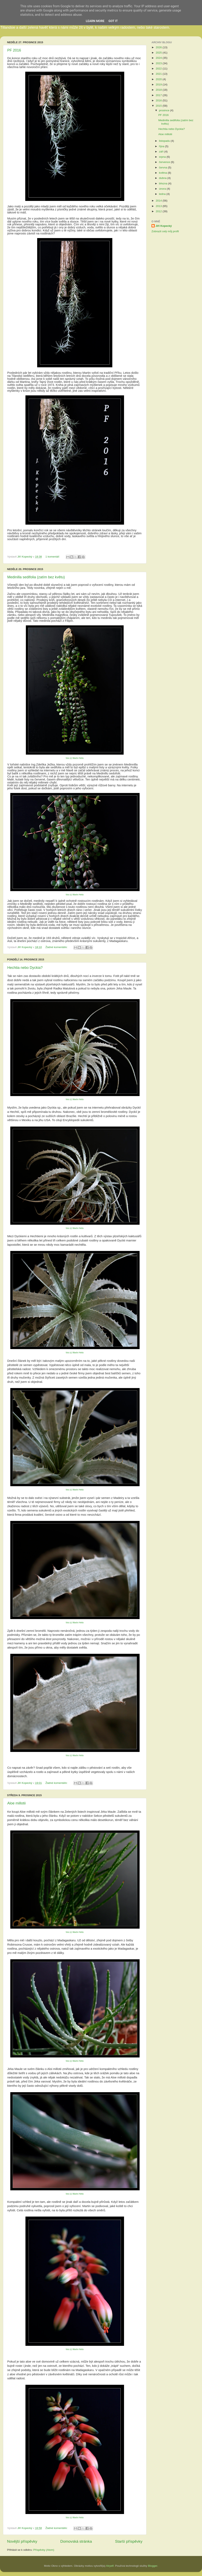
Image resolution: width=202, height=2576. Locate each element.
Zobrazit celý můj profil (165, 231)
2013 (159, 206)
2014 (159, 200)
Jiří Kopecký (164, 225)
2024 (159, 57)
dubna (163, 178)
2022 (159, 68)
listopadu (165, 140)
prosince (164, 110)
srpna (163, 156)
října (162, 146)
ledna (162, 193)
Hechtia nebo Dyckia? (25, 968)
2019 (159, 84)
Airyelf (110, 2565)
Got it (113, 21)
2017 (159, 95)
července (165, 162)
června (163, 167)
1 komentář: (53, 556)
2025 (159, 52)
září (161, 151)
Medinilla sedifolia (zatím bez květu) (36, 577)
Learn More (95, 21)
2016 (159, 100)
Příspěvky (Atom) (43, 2549)
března (163, 183)
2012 (159, 211)
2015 (159, 105)
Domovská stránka (76, 2541)
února (163, 188)
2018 (159, 89)
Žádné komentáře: (56, 947)
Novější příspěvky (22, 2541)
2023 (159, 63)
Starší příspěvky (128, 2541)
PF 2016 (14, 50)
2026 (159, 47)
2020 (159, 79)
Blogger (152, 2565)
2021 (159, 73)
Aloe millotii (16, 1803)
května (163, 172)
